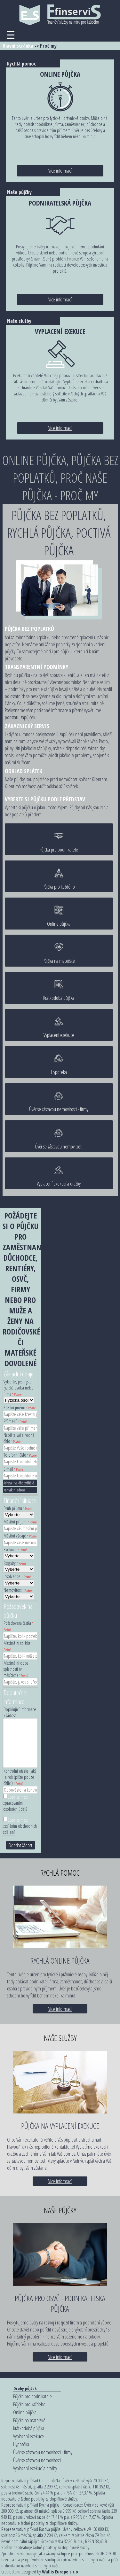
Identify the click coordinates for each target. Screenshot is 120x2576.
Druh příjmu (18, 1508)
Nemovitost (18, 1590)
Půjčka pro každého (59, 879)
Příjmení (15, 1421)
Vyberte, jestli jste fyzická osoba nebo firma (19, 1388)
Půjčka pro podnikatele (58, 842)
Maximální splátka (18, 1646)
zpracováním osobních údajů (15, 1806)
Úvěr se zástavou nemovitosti (59, 1139)
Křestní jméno (20, 1408)
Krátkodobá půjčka (58, 990)
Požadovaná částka (18, 1626)
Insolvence (17, 1576)
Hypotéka (59, 1065)
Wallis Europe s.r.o (60, 2572)
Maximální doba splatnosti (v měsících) (16, 1669)
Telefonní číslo (20, 1455)
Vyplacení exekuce (59, 1027)
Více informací (60, 170)
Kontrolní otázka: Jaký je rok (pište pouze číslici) (20, 1777)
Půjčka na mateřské (59, 953)
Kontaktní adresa (14, 1490)
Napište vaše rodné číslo (19, 1438)
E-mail (13, 1469)
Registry (15, 1563)
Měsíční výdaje (20, 1536)
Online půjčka (58, 916)
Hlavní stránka (18, 45)
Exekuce (15, 1549)
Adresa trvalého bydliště (19, 1483)
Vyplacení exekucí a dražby (59, 1176)
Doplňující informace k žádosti (20, 1712)
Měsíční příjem (20, 1522)
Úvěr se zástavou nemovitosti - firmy (58, 1102)
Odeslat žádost (20, 1845)
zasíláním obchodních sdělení (20, 1829)
